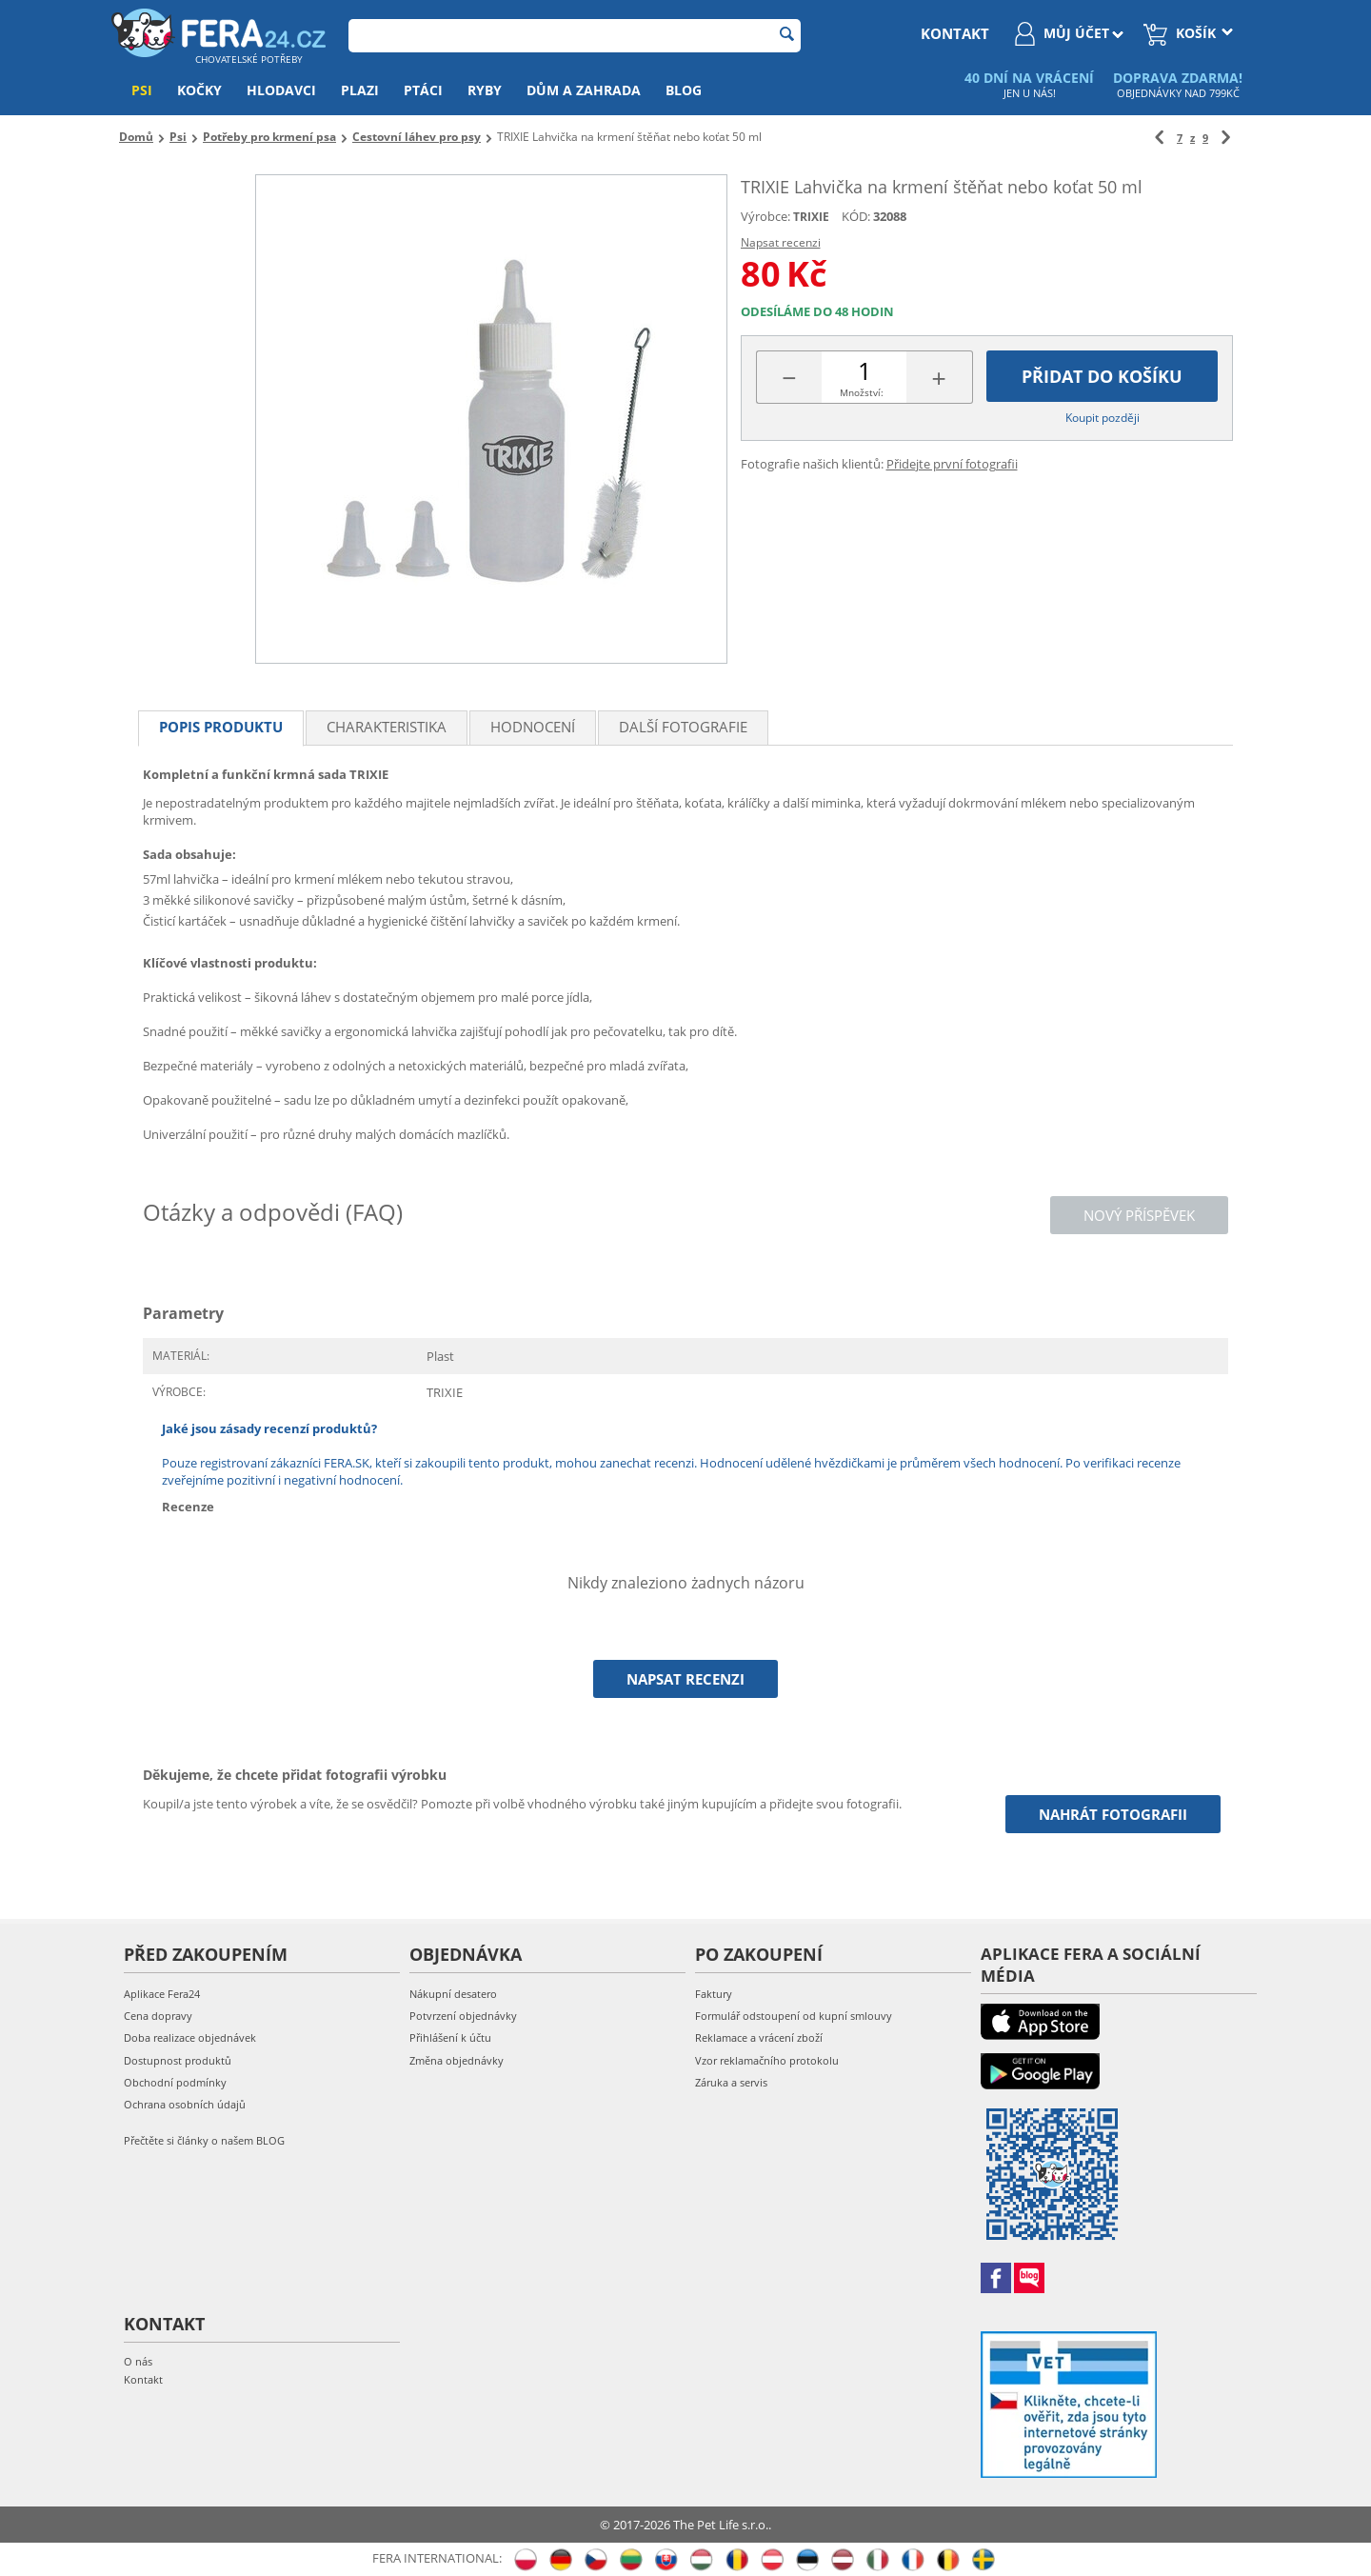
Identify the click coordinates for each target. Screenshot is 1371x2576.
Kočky (199, 90)
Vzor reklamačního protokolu (767, 2060)
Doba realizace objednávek (190, 2037)
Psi (141, 90)
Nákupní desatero (453, 1994)
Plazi (360, 90)
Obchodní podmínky (175, 2082)
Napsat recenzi (781, 242)
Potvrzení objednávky (463, 2015)
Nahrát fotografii (1113, 1814)
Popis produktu (221, 726)
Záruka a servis (731, 2082)
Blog (684, 90)
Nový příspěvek (1139, 1215)
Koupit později (1102, 417)
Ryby (484, 90)
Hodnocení (532, 726)
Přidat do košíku (1102, 376)
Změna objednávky (456, 2060)
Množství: (862, 392)
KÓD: (856, 216)
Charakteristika (387, 726)
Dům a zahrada (584, 90)
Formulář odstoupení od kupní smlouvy (793, 2015)
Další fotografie (683, 726)
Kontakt (143, 2379)
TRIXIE (811, 217)
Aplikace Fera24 (162, 1994)
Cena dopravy (158, 2015)
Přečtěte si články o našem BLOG (204, 2140)
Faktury (713, 1994)
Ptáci (423, 90)
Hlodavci (281, 90)
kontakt (955, 33)
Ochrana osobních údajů (185, 2104)
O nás (138, 2361)
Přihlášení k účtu (450, 2037)
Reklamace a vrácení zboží (759, 2037)
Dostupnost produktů (177, 2060)
